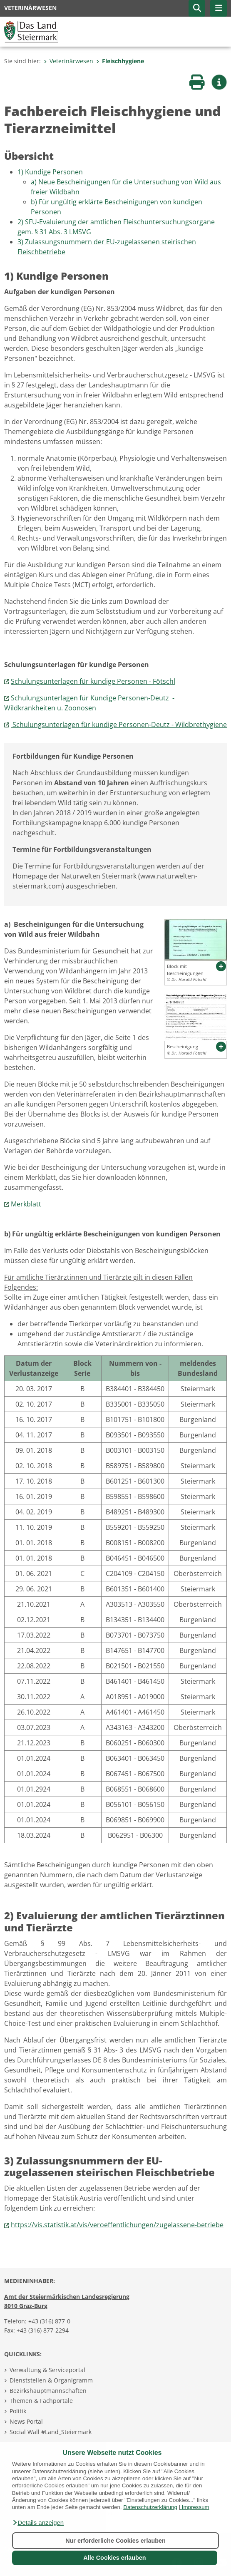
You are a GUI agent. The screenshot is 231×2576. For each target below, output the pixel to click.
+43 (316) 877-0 (49, 2321)
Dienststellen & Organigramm (51, 2380)
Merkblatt (26, 1204)
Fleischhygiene (120, 61)
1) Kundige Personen (50, 171)
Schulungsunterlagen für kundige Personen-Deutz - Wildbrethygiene (119, 724)
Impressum (195, 2507)
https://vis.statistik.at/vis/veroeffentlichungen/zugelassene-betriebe (117, 2224)
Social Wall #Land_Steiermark (51, 2432)
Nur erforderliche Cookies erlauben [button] (115, 2540)
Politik (18, 2411)
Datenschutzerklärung (150, 2507)
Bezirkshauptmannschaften (48, 2391)
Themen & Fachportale (41, 2401)
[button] (38, 2522)
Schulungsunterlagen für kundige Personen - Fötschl (93, 681)
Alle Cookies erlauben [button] (114, 2557)
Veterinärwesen (68, 61)
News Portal (26, 2421)
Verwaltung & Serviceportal (47, 2370)
